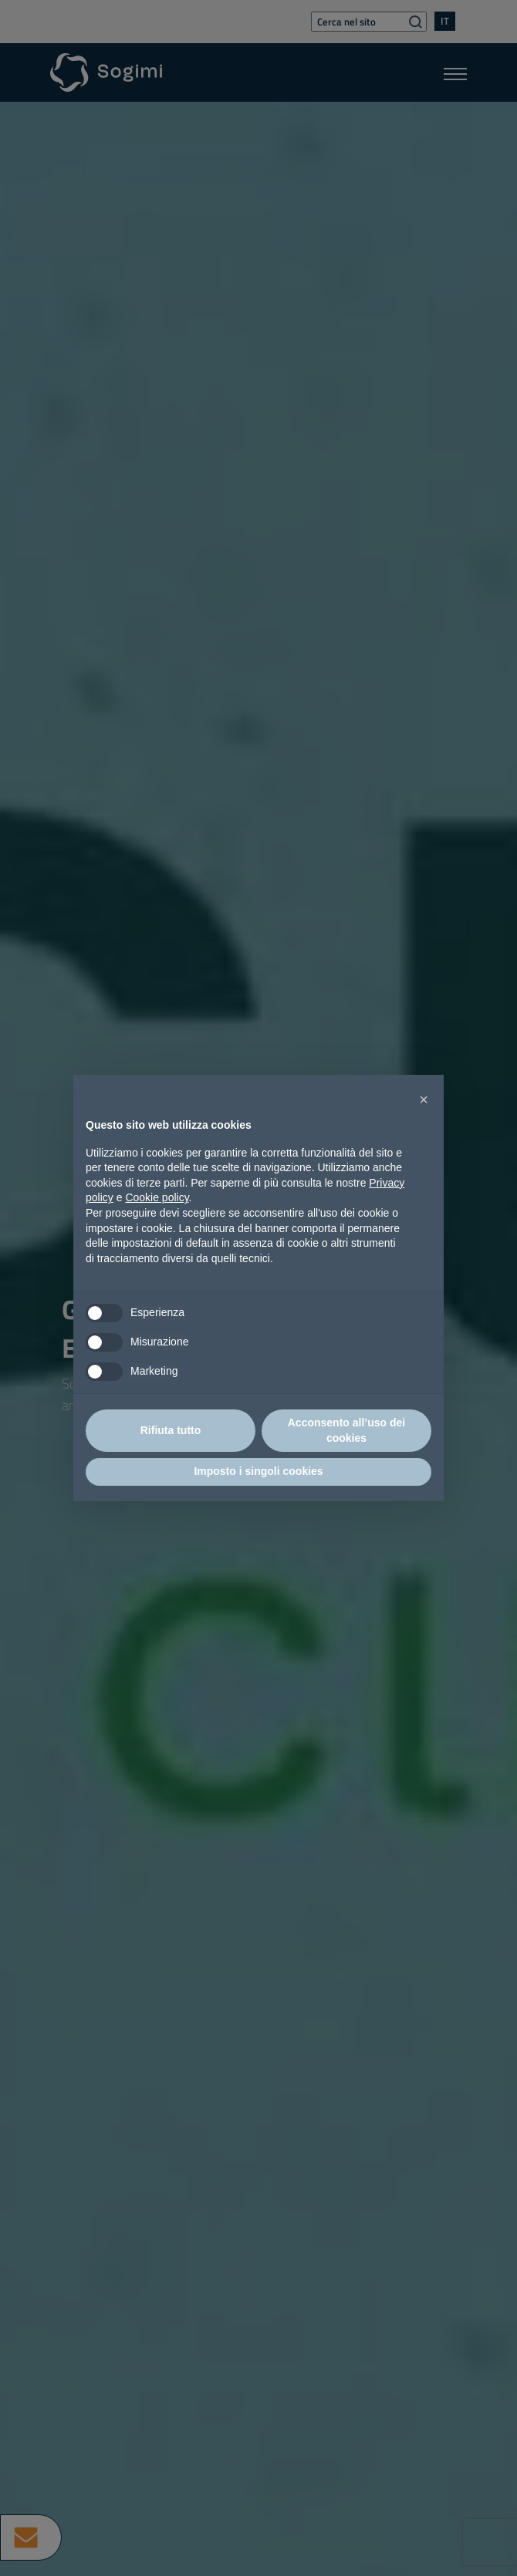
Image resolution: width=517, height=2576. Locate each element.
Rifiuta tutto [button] (170, 1430)
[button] (423, 1099)
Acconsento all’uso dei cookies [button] (346, 1430)
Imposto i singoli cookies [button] (258, 1471)
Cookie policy (156, 1197)
